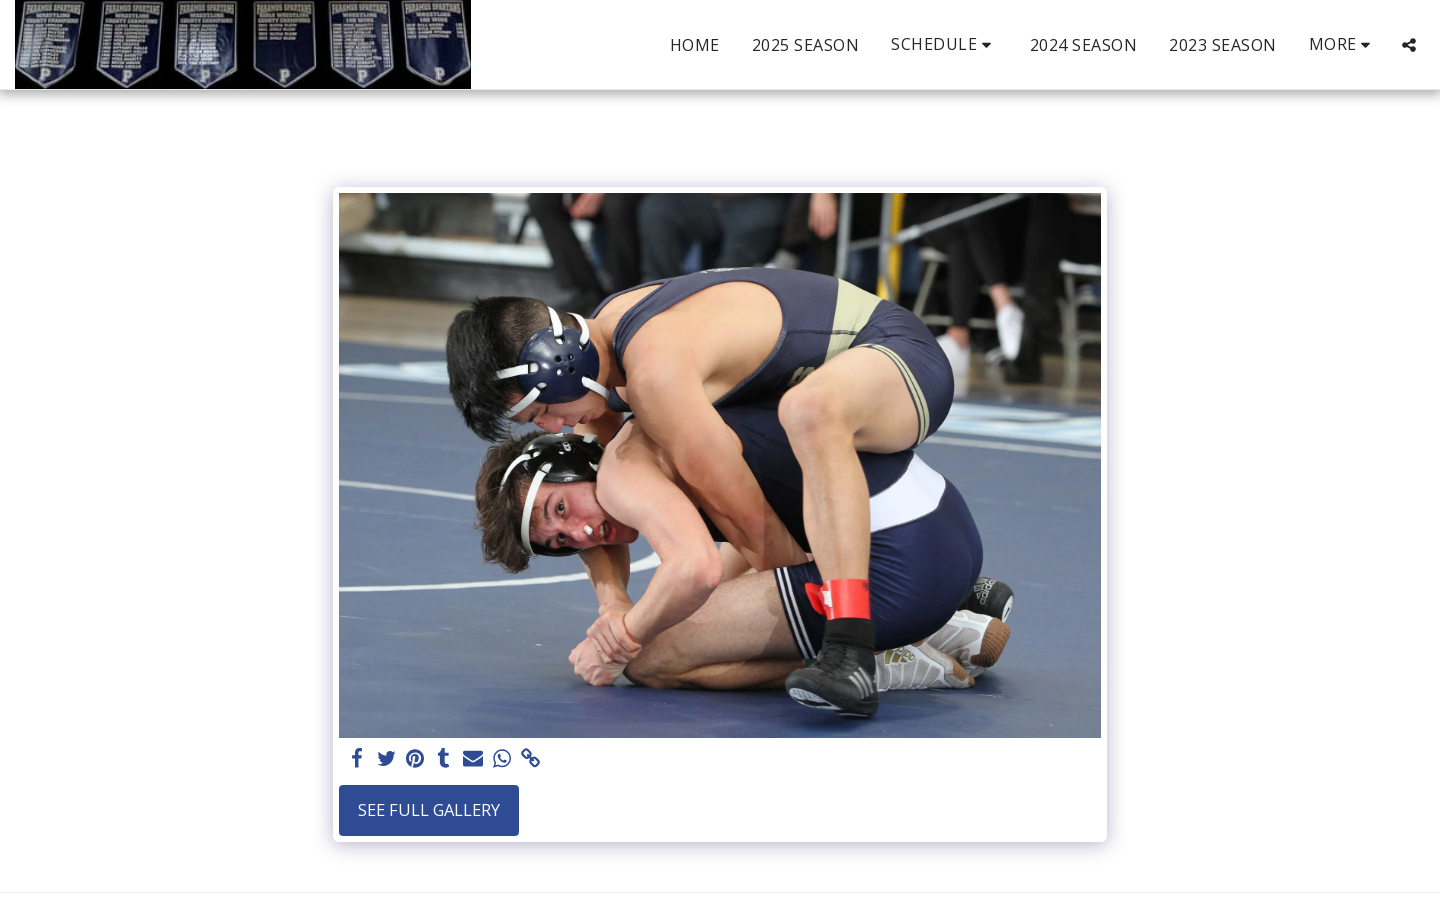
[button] (944, 44)
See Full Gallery (429, 809)
